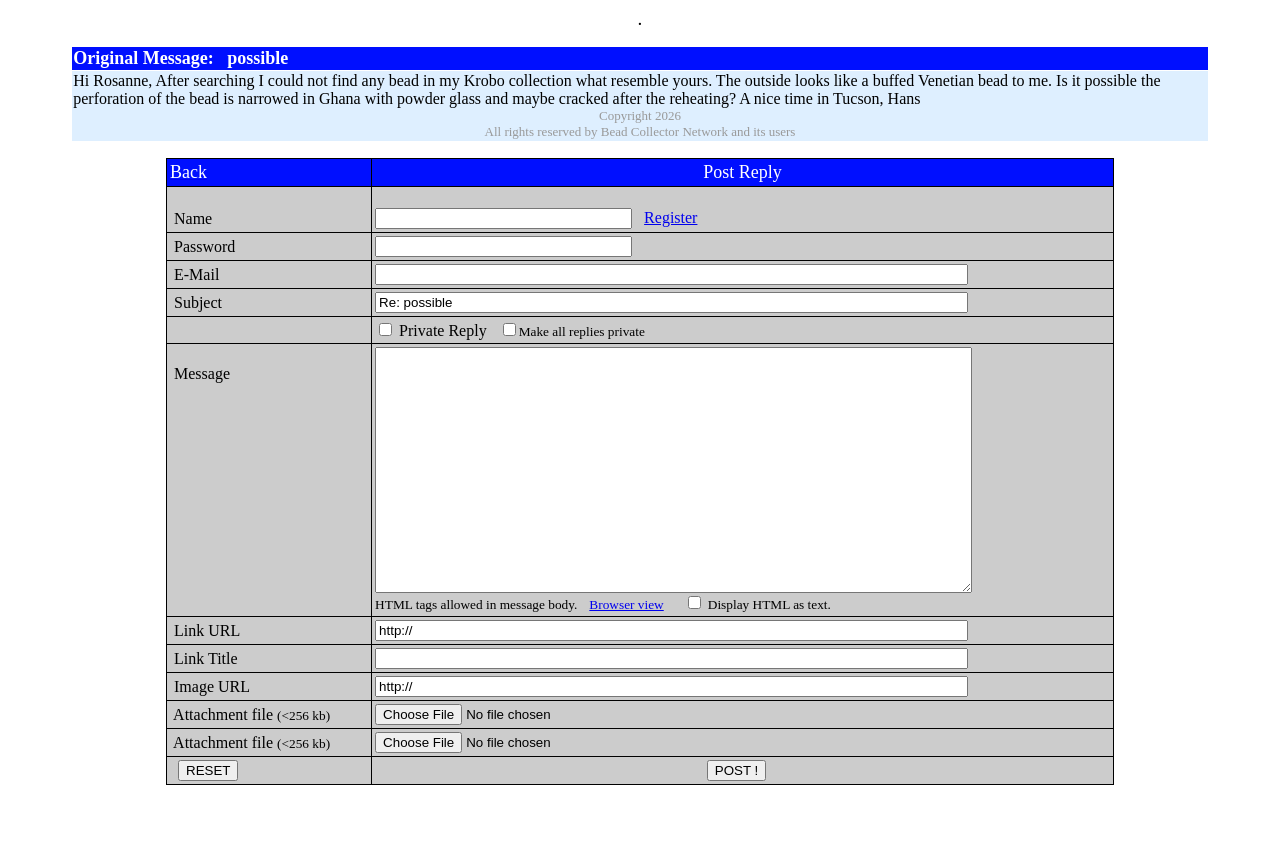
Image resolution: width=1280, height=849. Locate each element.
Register (653, 217)
